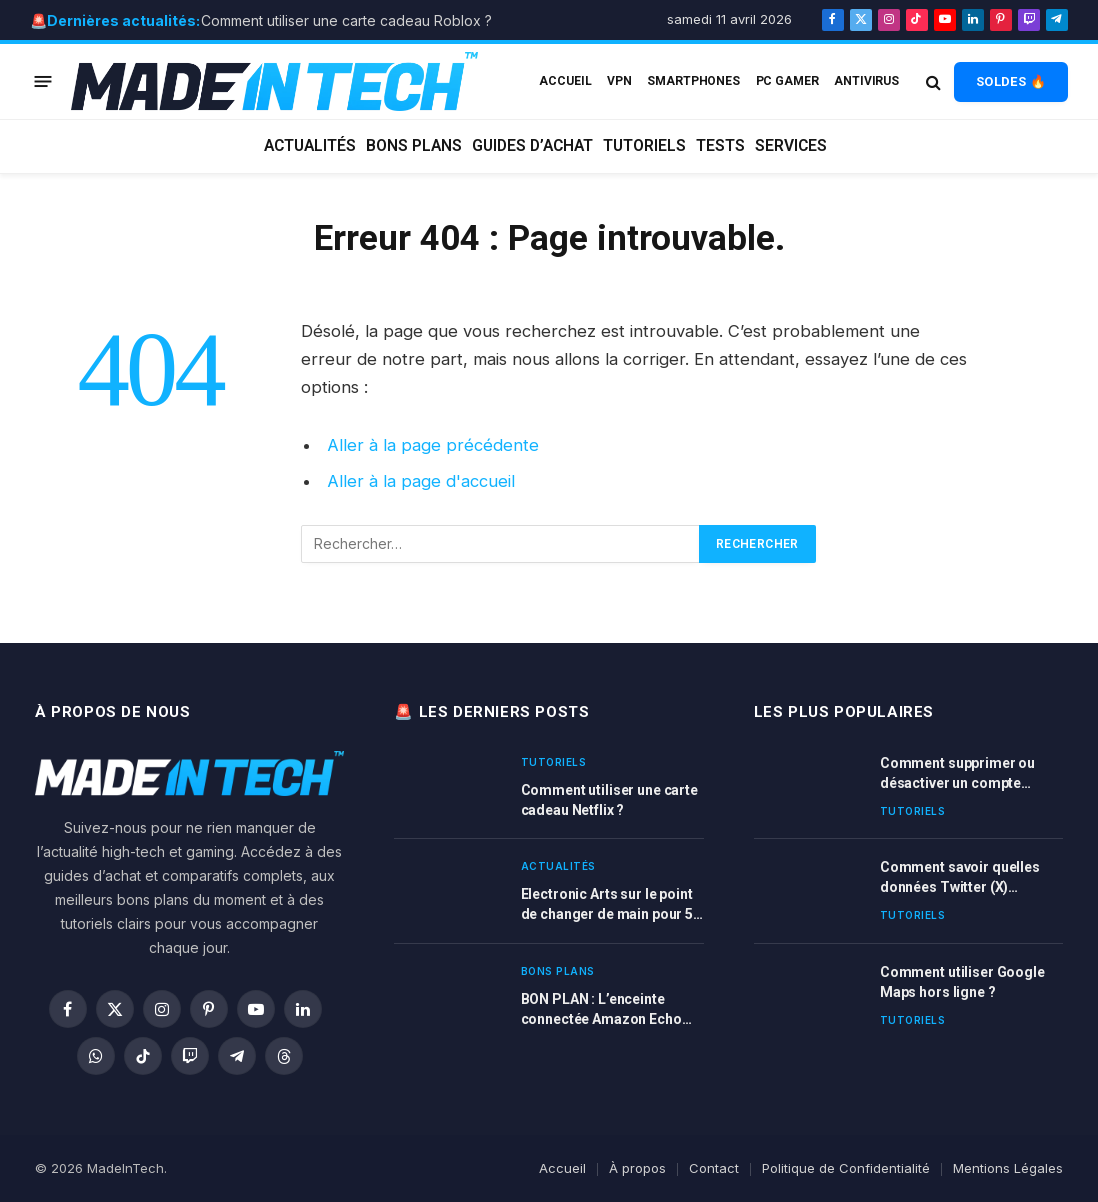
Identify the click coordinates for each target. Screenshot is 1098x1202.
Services (791, 146)
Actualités (310, 146)
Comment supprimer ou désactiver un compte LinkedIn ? (957, 774)
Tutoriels (644, 146)
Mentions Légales (1008, 1168)
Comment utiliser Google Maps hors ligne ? (962, 982)
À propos (637, 1168)
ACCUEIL (565, 81)
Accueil (562, 1168)
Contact (714, 1168)
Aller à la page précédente (433, 445)
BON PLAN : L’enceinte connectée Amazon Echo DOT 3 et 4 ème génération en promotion (607, 1010)
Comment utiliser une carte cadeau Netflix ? (609, 800)
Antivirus (866, 81)
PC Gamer (787, 81)
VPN (619, 81)
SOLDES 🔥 (1011, 81)
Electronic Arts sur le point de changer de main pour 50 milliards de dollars (611, 905)
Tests (720, 146)
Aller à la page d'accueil (421, 481)
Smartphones (693, 81)
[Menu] (43, 81)
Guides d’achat (532, 146)
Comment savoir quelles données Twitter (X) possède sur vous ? (960, 878)
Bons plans (414, 146)
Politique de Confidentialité (846, 1168)
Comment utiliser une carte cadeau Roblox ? (346, 20)
